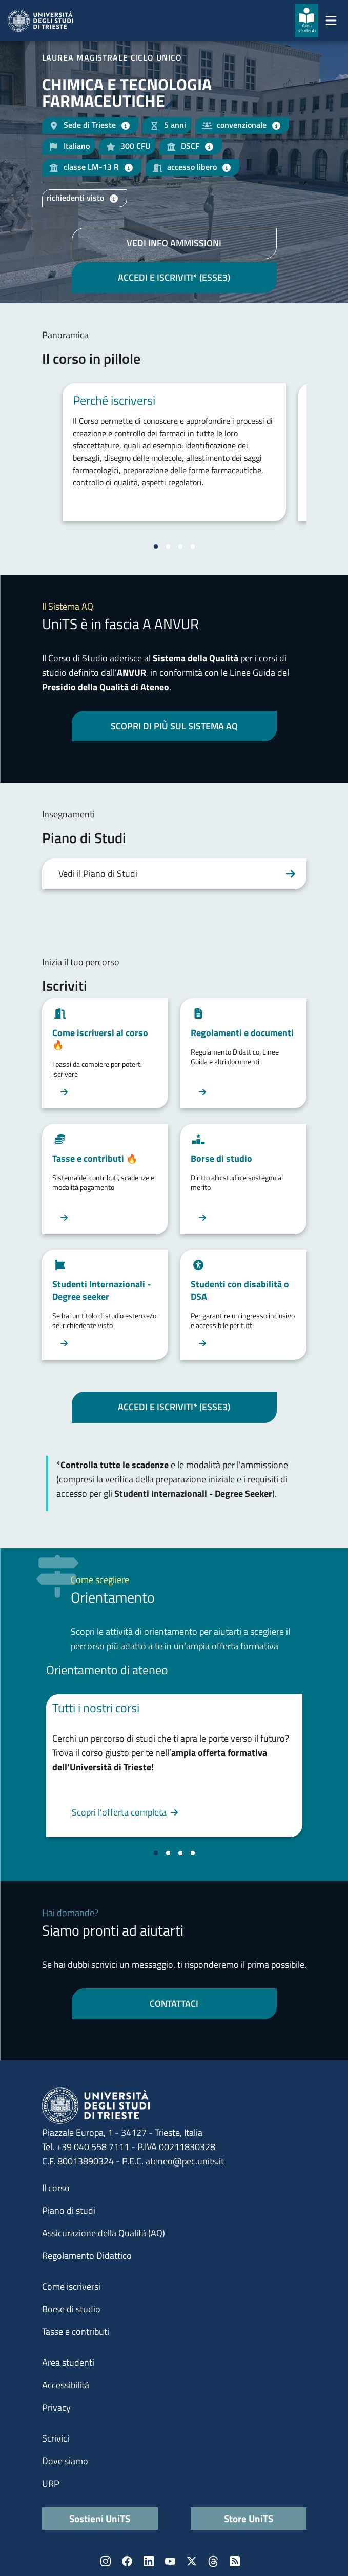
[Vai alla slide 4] (193, 546)
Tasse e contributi (75, 2331)
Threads (213, 2561)
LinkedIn (148, 2561)
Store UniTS (248, 2518)
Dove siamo (65, 2461)
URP (50, 2483)
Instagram (105, 2561)
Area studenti (68, 2362)
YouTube (170, 2561)
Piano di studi (68, 2210)
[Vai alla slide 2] (168, 546)
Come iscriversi (71, 2286)
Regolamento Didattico (87, 2255)
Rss (234, 2561)
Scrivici (55, 2438)
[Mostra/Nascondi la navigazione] (331, 20)
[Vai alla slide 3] (180, 546)
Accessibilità (65, 2385)
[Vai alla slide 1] (156, 546)
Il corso (56, 2188)
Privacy (56, 2407)
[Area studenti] (306, 20)
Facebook (127, 2561)
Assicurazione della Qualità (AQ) (103, 2233)
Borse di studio (71, 2309)
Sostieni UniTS (99, 2518)
